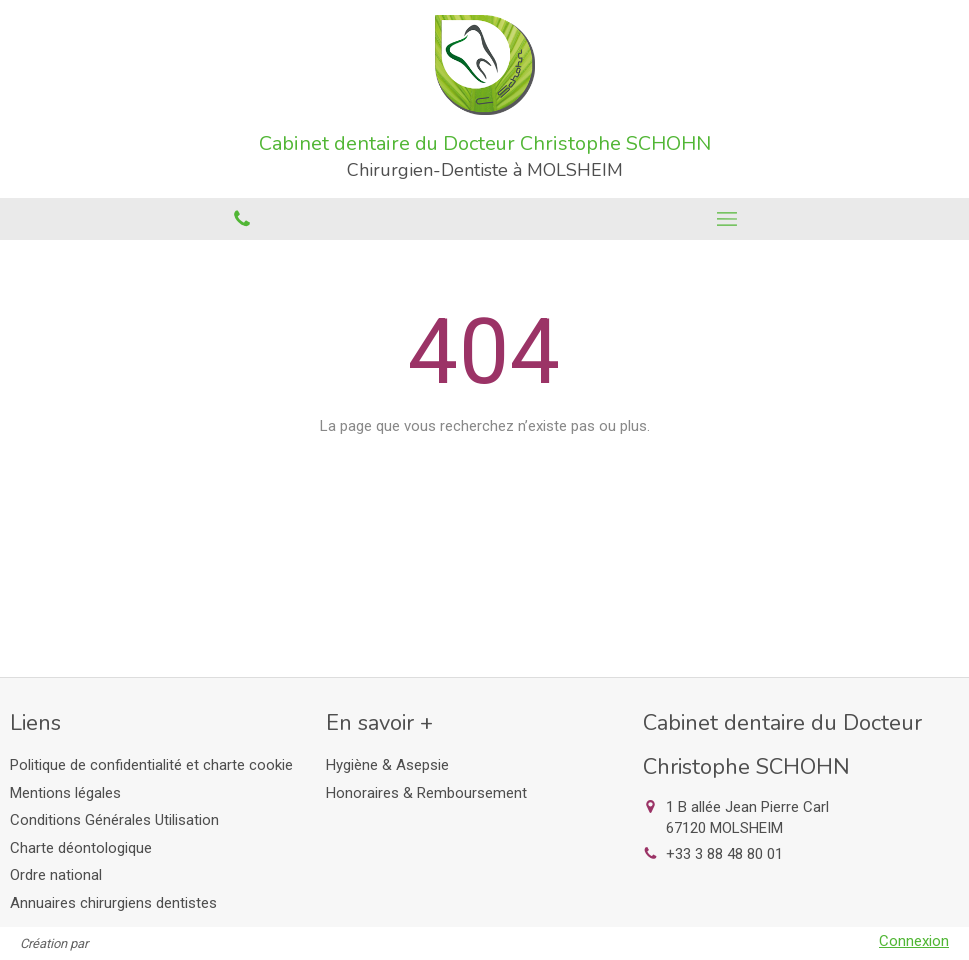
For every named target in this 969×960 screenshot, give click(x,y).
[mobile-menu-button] (727, 219)
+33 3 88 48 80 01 (724, 854)
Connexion (914, 941)
